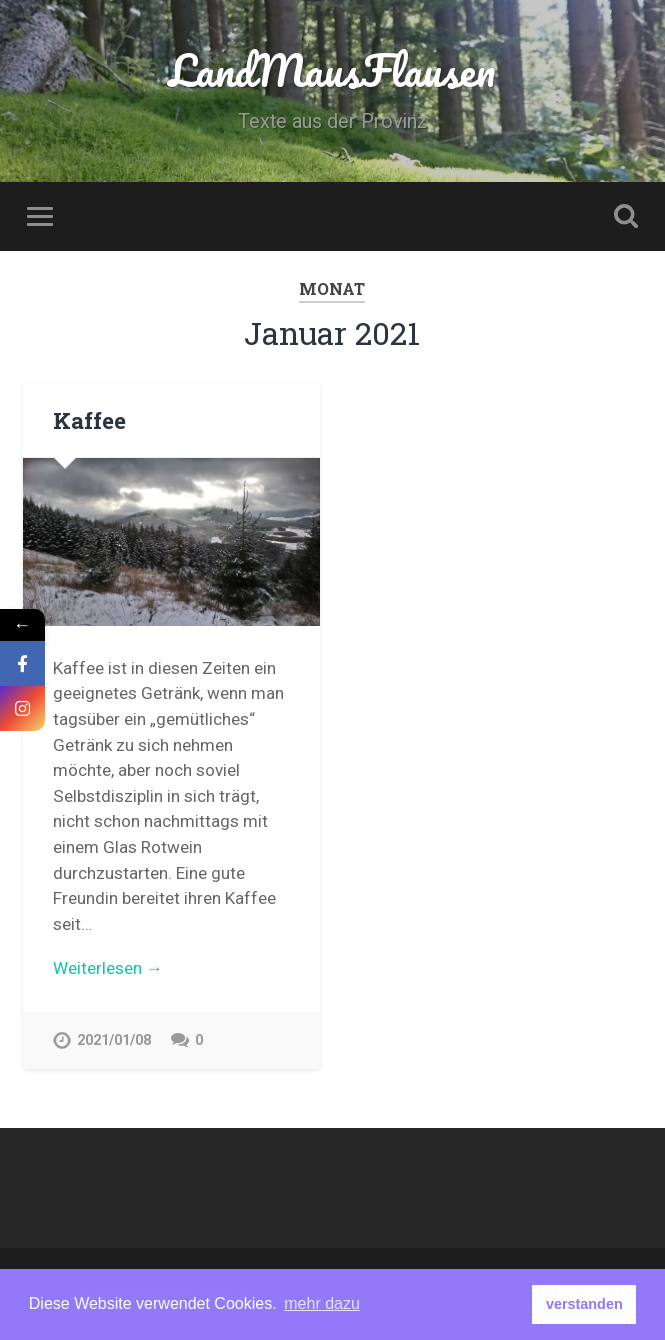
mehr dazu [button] (322, 1303)
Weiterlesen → (108, 968)
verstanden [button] (584, 1304)
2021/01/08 (114, 1040)
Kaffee (89, 420)
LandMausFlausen (332, 69)
